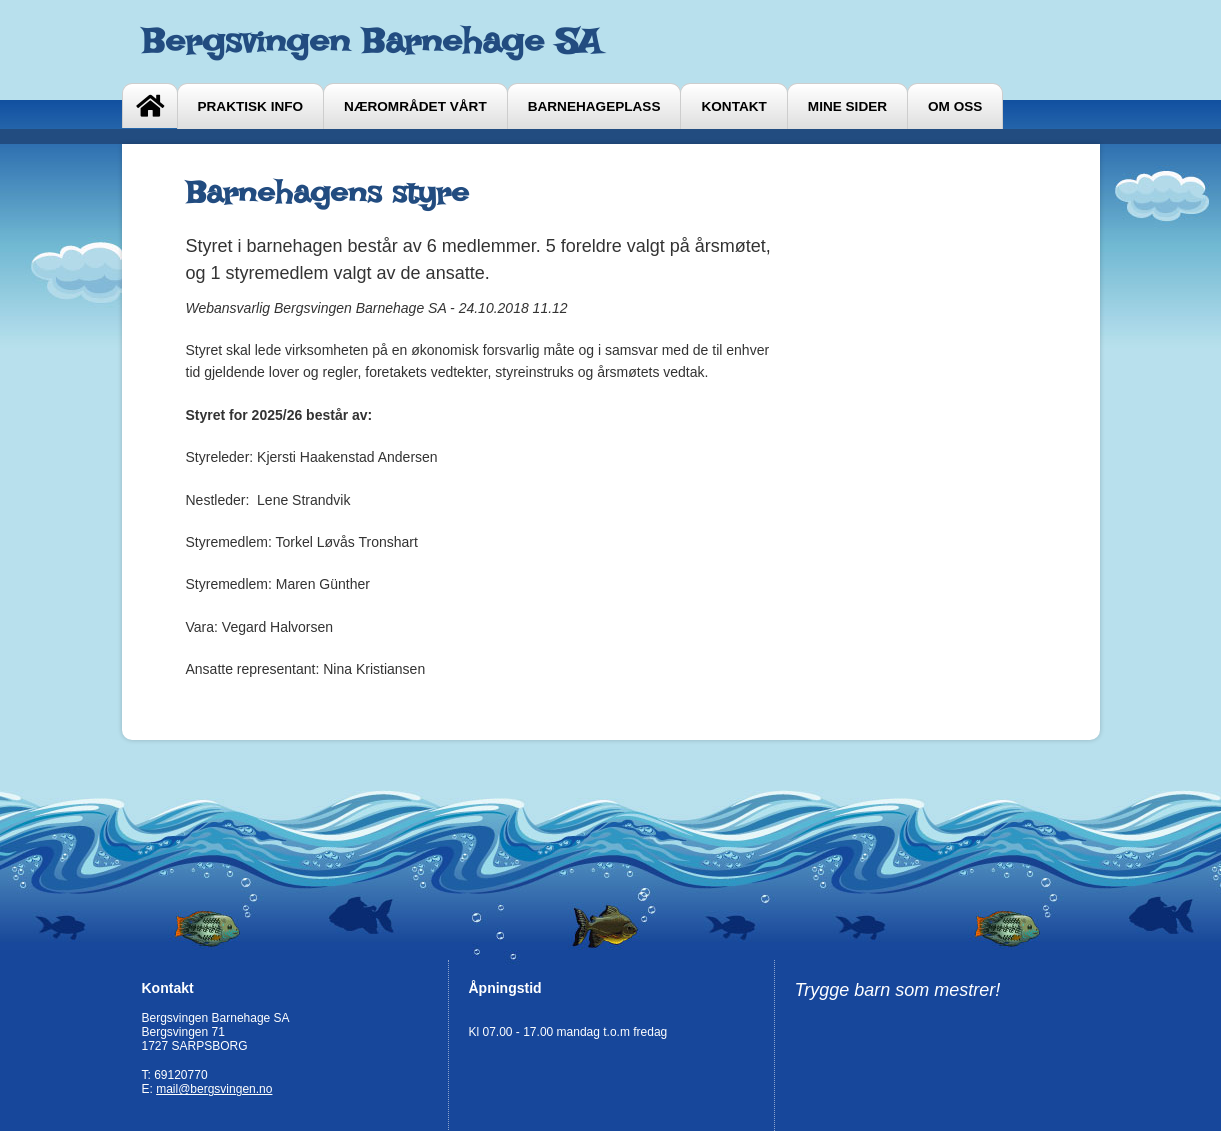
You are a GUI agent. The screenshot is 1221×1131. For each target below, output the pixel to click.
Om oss (955, 106)
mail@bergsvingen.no (214, 1089)
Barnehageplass (594, 106)
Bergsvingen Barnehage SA (371, 41)
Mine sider (847, 106)
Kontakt (733, 106)
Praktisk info (251, 106)
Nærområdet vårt (415, 106)
